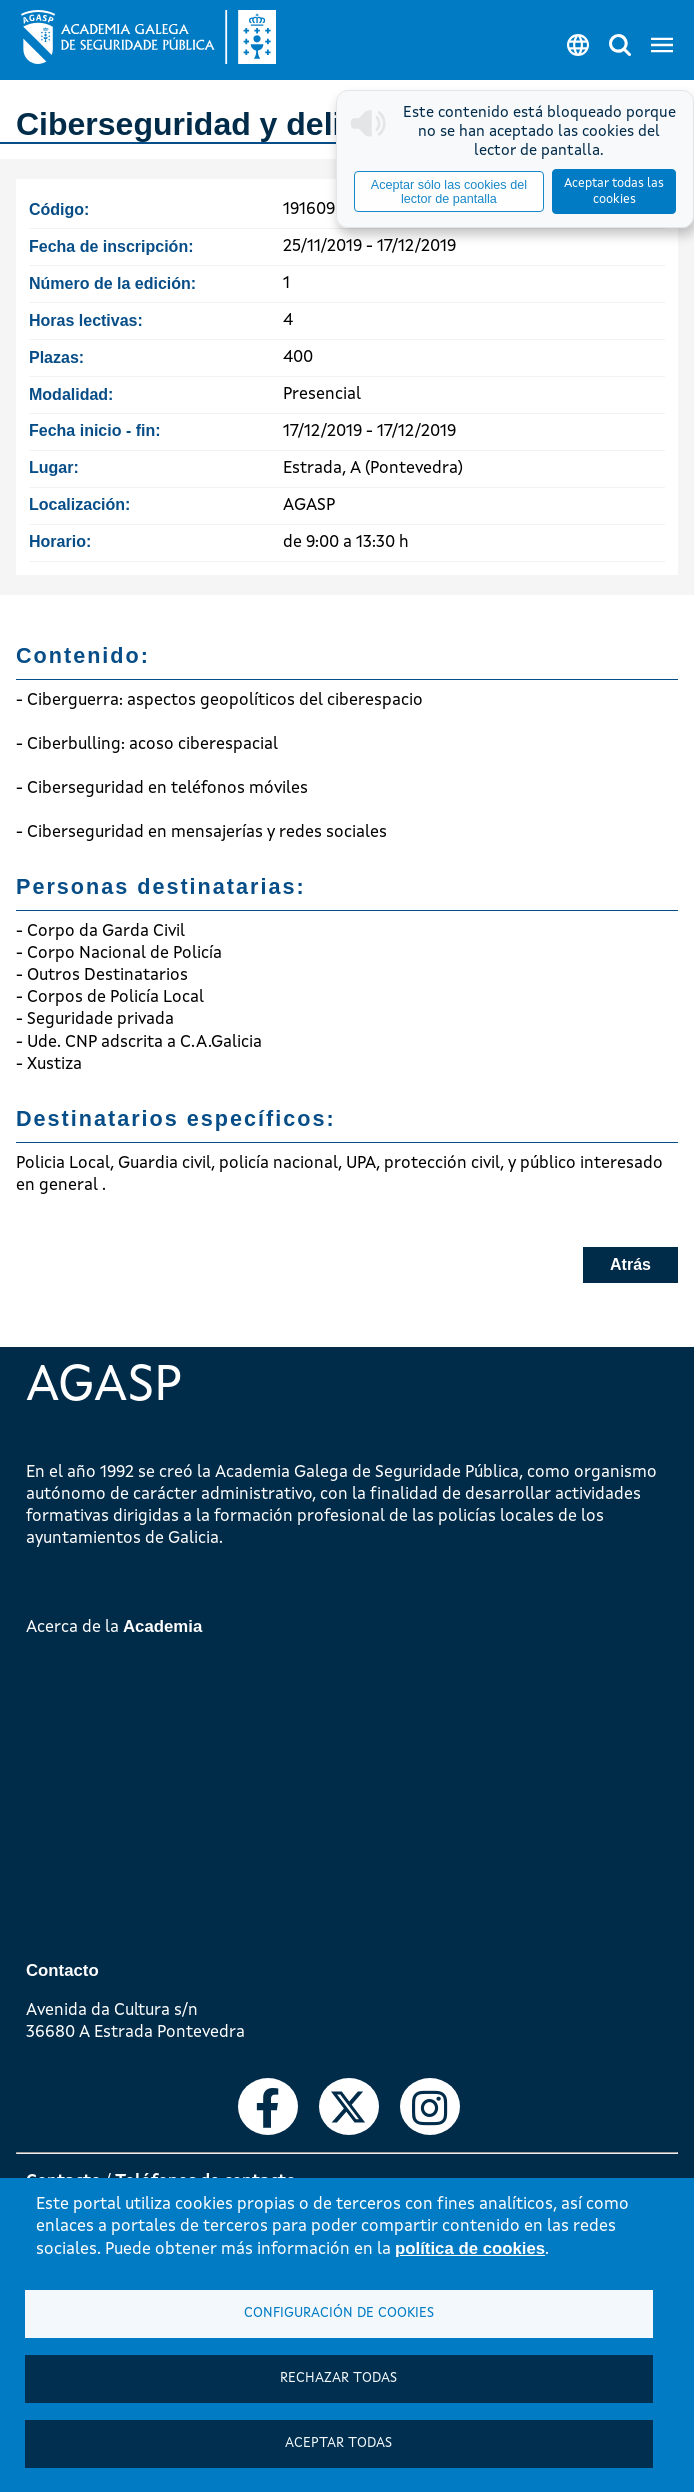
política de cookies (470, 2248)
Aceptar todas (338, 2443)
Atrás (630, 1264)
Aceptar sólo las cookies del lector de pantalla (449, 192)
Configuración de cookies (339, 2313)
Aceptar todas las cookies (614, 191)
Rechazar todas (338, 2378)
